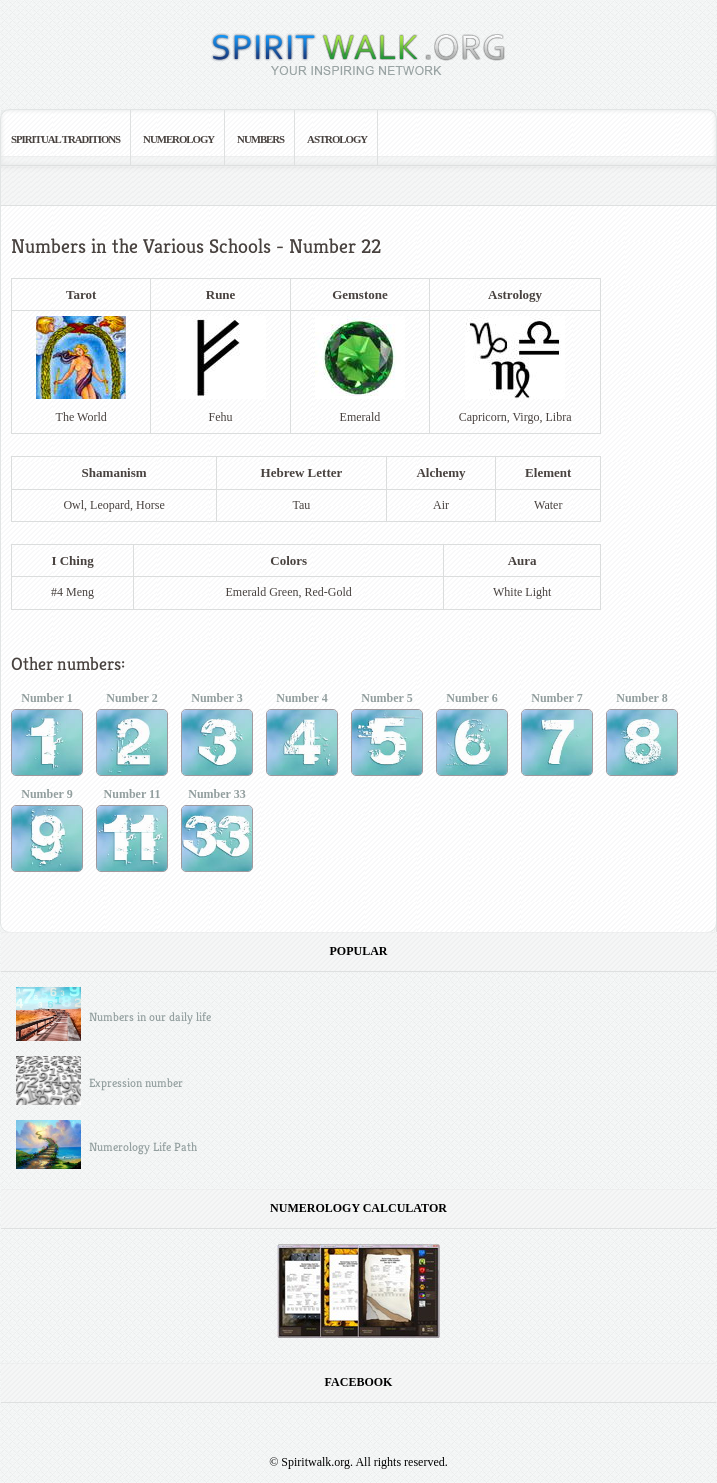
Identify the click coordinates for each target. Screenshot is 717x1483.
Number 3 (217, 737)
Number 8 (642, 737)
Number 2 (132, 737)
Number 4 (302, 737)
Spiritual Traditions (65, 139)
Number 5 (387, 737)
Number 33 (217, 833)
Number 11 (132, 833)
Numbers (260, 139)
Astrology (337, 139)
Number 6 (472, 737)
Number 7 (557, 737)
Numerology (178, 139)
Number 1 (47, 737)
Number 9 (47, 833)
